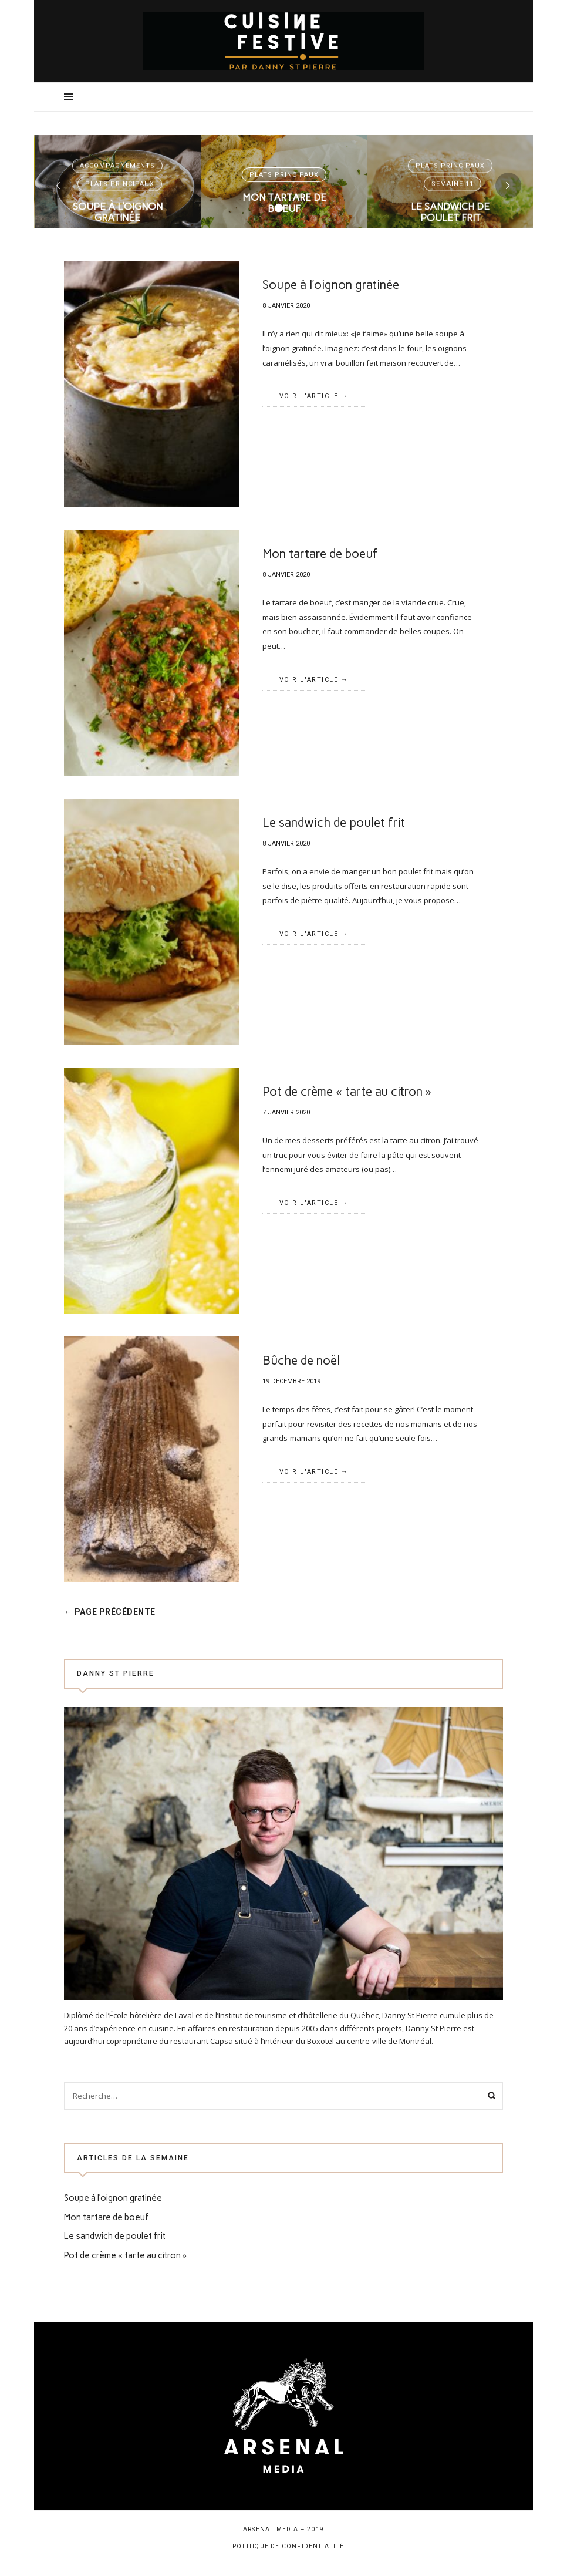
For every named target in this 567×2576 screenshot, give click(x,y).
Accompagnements (118, 138)
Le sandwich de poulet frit (450, 185)
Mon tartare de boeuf (284, 175)
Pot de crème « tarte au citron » (346, 1091)
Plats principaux (120, 156)
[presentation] (59, 185)
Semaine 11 (452, 156)
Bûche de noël (301, 1360)
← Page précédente (117, 1612)
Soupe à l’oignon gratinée (118, 185)
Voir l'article (117, 221)
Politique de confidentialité (288, 2546)
